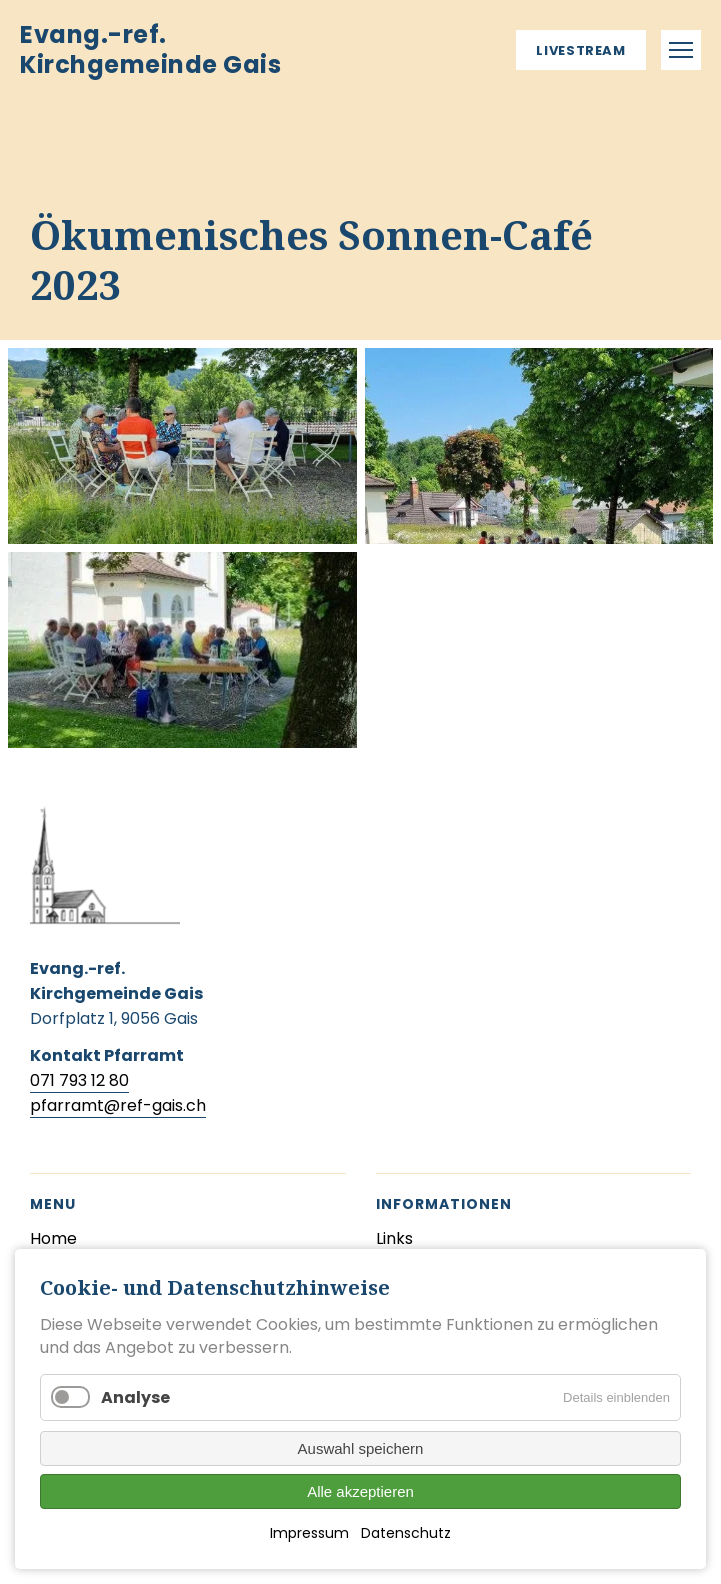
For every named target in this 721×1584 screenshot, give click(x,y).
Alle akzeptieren (360, 1491)
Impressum (309, 1533)
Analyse (135, 1397)
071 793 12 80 (79, 1080)
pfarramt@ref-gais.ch (118, 1105)
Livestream (581, 50)
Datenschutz (406, 1533)
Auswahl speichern (361, 1448)
